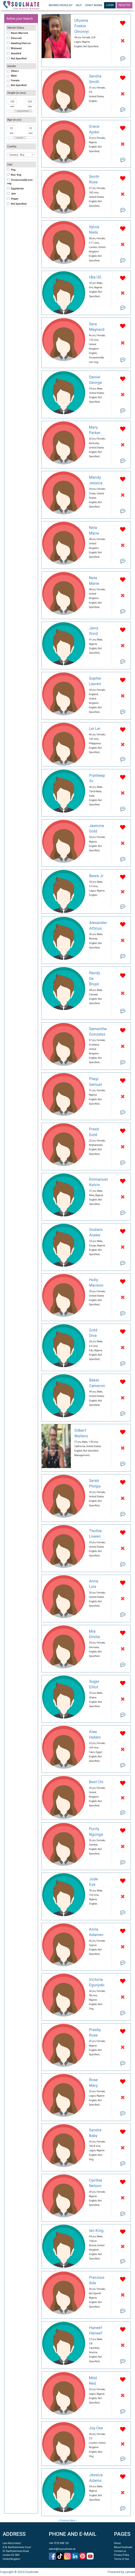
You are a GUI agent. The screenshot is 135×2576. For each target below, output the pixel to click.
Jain (11, 193)
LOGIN (110, 5)
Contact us (120, 2551)
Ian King (96, 2230)
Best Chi (96, 1782)
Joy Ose (96, 2428)
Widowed (14, 48)
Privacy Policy (121, 2555)
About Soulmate (123, 2547)
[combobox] (21, 154)
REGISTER (124, 5)
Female (13, 80)
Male (12, 75)
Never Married (17, 33)
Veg (11, 169)
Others (13, 71)
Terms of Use (121, 2559)
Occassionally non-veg (20, 181)
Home (117, 2543)
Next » (73, 2520)
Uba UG (95, 277)
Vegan (12, 198)
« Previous (64, 2520)
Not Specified (17, 58)
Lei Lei (94, 728)
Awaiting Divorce (19, 43)
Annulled (14, 53)
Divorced (14, 38)
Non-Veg (14, 174)
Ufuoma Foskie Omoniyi (81, 26)
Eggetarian (15, 188)
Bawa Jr (96, 876)
